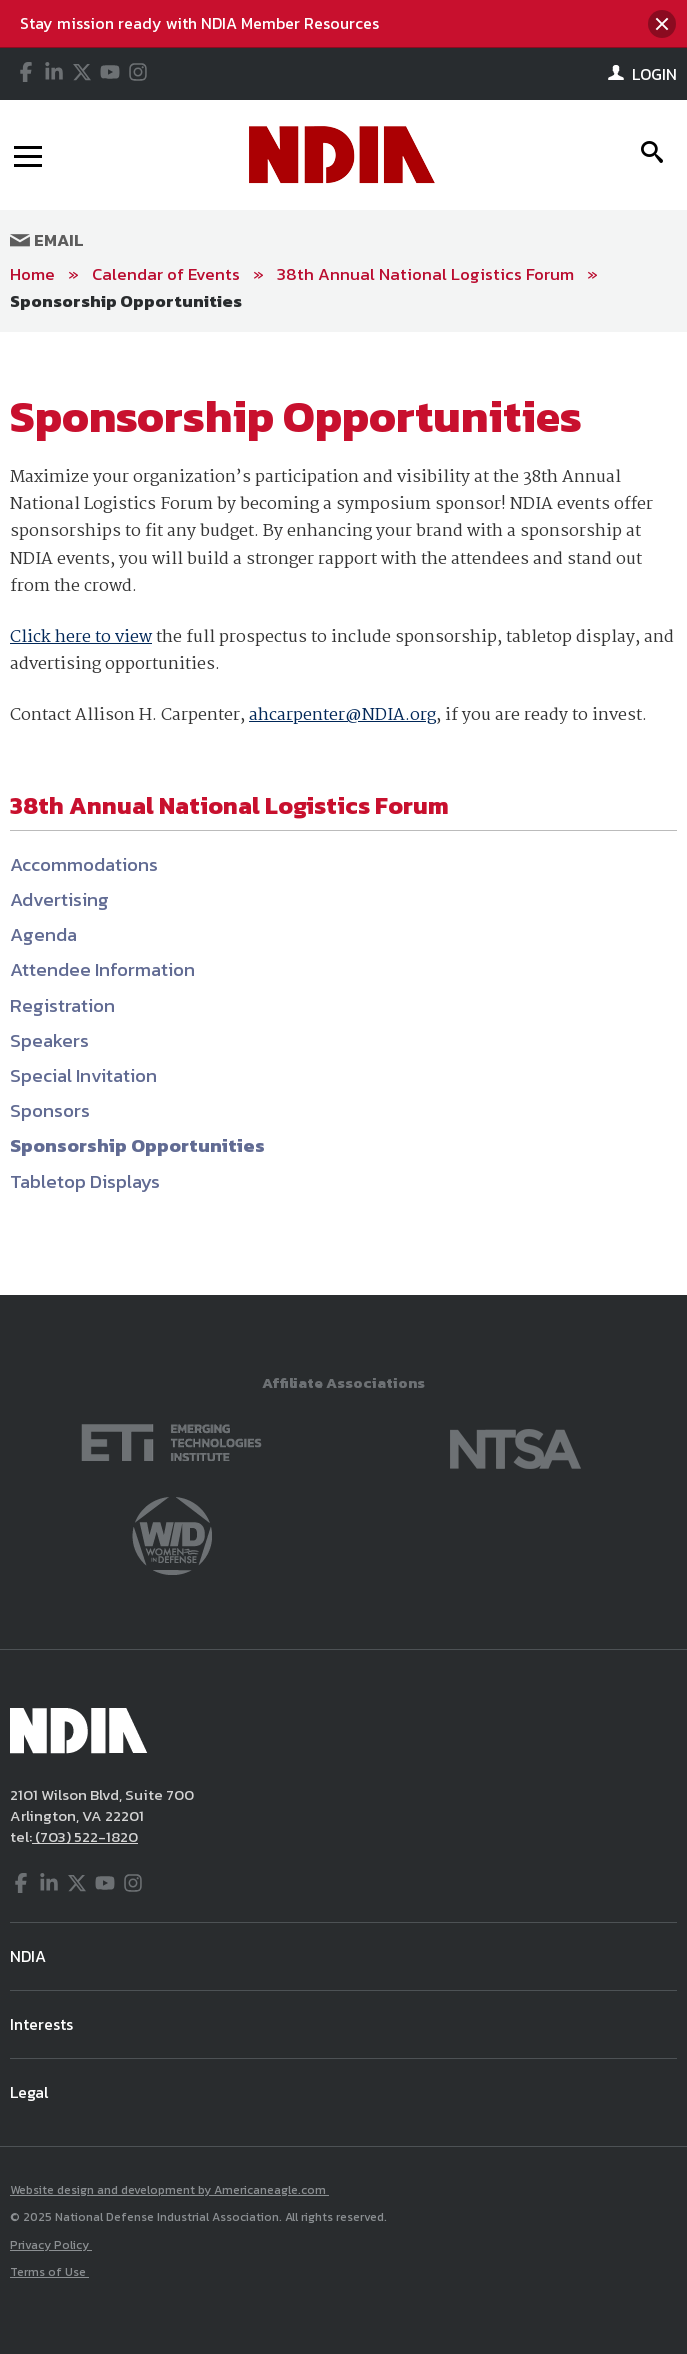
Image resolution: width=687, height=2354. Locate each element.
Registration (62, 1005)
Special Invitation (83, 1075)
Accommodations (84, 864)
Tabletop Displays (85, 1181)
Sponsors (50, 1110)
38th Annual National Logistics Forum (425, 274)
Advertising (59, 899)
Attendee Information (102, 969)
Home (32, 274)
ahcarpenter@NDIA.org (342, 715)
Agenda (43, 934)
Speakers (49, 1040)
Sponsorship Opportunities (126, 301)
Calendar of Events (166, 274)
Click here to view (81, 637)
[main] (343, 813)
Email (47, 240)
